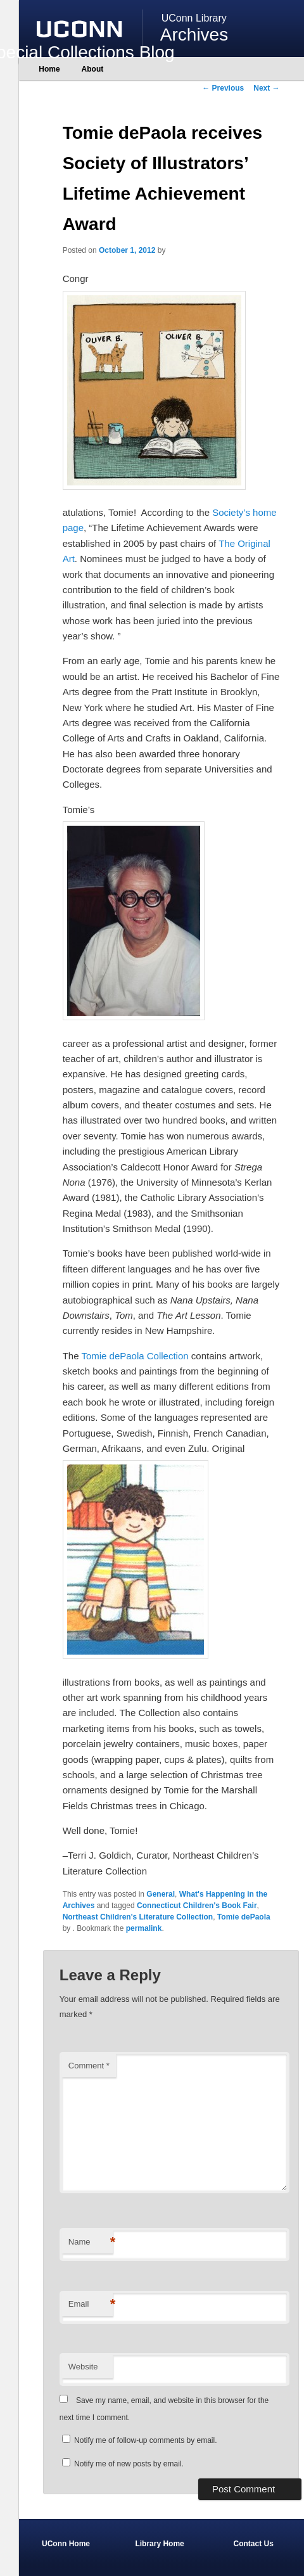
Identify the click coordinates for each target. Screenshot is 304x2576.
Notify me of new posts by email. (129, 2463)
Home (49, 69)
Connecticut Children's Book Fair (197, 1905)
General (160, 1894)
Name (90, 2242)
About (93, 69)
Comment (89, 2065)
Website (83, 2366)
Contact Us (254, 2543)
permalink (144, 1928)
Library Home (159, 2543)
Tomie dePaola (243, 1917)
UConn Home (66, 2543)
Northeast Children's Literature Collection (138, 1917)
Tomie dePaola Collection (134, 1355)
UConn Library (194, 18)
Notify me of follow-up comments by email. (145, 2440)
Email (90, 2304)
